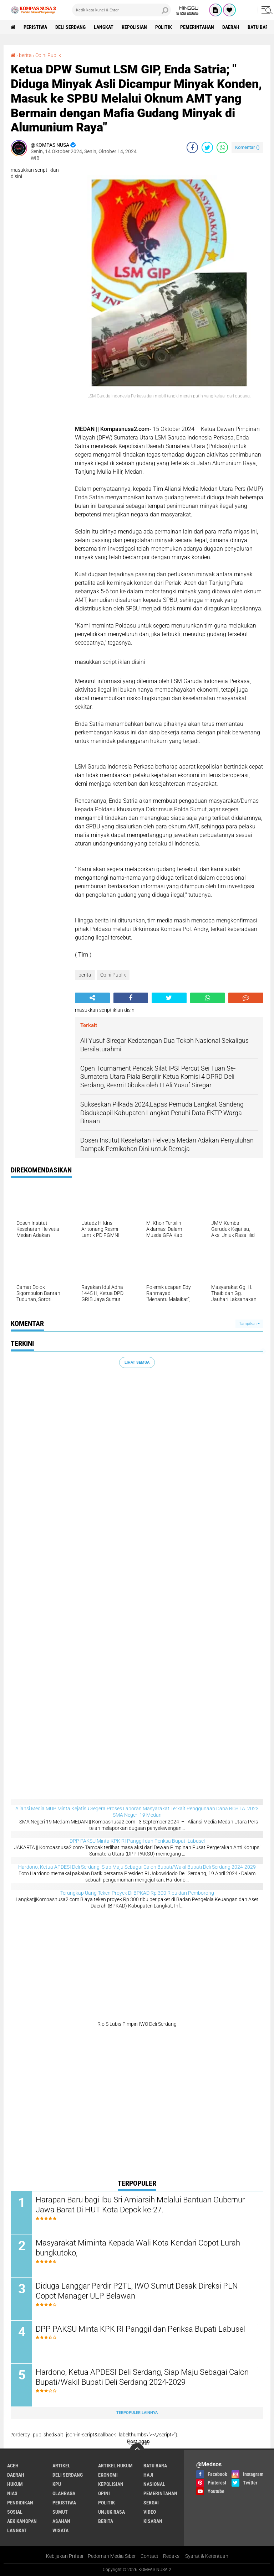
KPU (56, 2484)
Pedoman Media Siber (112, 2556)
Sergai (151, 2502)
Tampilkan (249, 1323)
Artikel (61, 2465)
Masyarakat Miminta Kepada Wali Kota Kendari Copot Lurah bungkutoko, (138, 2248)
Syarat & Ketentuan (206, 2556)
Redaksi (172, 2556)
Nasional (154, 2484)
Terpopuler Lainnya (137, 2412)
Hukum (15, 2484)
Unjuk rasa (111, 2512)
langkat (103, 27)
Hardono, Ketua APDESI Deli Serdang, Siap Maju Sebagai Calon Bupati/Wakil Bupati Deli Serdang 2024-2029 (137, 1867)
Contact (149, 2556)
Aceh (13, 2465)
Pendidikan (20, 2502)
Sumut (60, 2512)
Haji (148, 2475)
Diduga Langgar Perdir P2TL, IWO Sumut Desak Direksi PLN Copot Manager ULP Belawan (137, 2291)
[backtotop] (137, 2450)
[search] (121, 10)
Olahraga (63, 2493)
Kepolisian (134, 27)
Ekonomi (108, 2475)
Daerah (230, 27)
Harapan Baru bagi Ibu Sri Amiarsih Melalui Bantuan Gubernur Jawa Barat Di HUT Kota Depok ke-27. (140, 2205)
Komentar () (247, 147)
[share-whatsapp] (222, 147)
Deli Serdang (70, 27)
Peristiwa (35, 27)
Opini (104, 2493)
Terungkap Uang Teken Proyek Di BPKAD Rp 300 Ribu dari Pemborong (137, 1893)
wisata (60, 2530)
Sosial (14, 2512)
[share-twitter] (207, 147)
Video (149, 2512)
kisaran (152, 2521)
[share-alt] (92, 998)
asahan (61, 2521)
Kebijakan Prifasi (64, 2556)
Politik (163, 27)
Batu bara (155, 2465)
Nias (12, 2493)
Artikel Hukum (115, 2465)
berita (84, 975)
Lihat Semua (137, 1362)
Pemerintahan (197, 27)
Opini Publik (113, 975)
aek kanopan (22, 2521)
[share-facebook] (192, 147)
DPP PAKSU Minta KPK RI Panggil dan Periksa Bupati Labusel (137, 1841)
